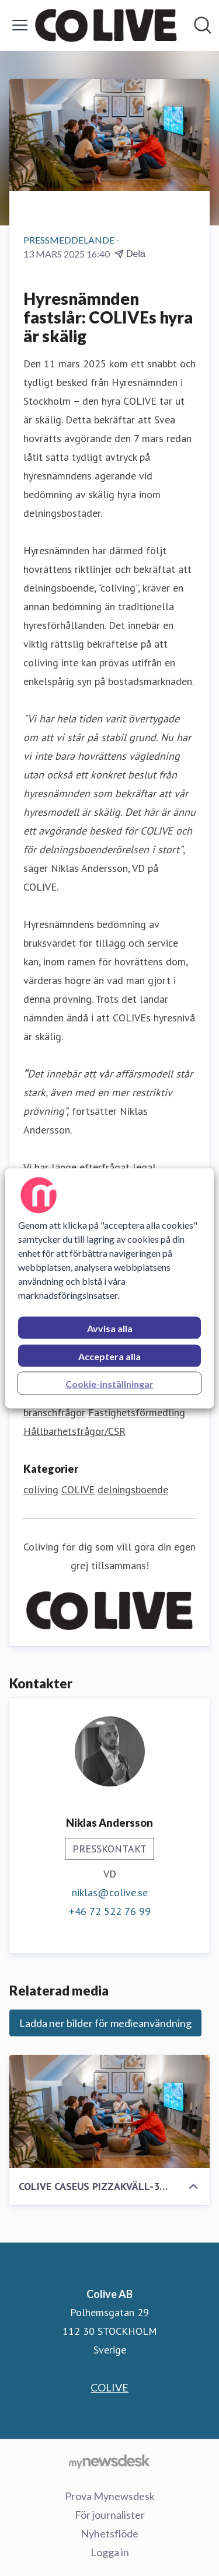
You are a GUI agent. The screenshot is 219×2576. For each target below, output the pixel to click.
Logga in (110, 2552)
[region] (109, 1288)
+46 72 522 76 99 (110, 1911)
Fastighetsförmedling (136, 1412)
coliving (40, 1489)
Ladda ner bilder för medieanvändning (105, 2023)
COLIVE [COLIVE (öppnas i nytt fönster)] (109, 2387)
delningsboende (133, 1489)
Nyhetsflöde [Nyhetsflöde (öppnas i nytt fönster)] (109, 2533)
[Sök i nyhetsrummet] (202, 25)
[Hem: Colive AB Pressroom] (106, 25)
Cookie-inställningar (109, 1383)
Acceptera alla (109, 1355)
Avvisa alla (110, 1327)
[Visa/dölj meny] (20, 25)
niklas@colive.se (110, 1892)
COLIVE (78, 1489)
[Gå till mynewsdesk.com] (109, 2461)
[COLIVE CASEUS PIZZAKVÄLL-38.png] (109, 2111)
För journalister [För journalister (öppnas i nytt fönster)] (110, 2514)
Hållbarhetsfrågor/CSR (74, 1431)
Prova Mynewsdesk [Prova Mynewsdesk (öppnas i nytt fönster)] (110, 2496)
